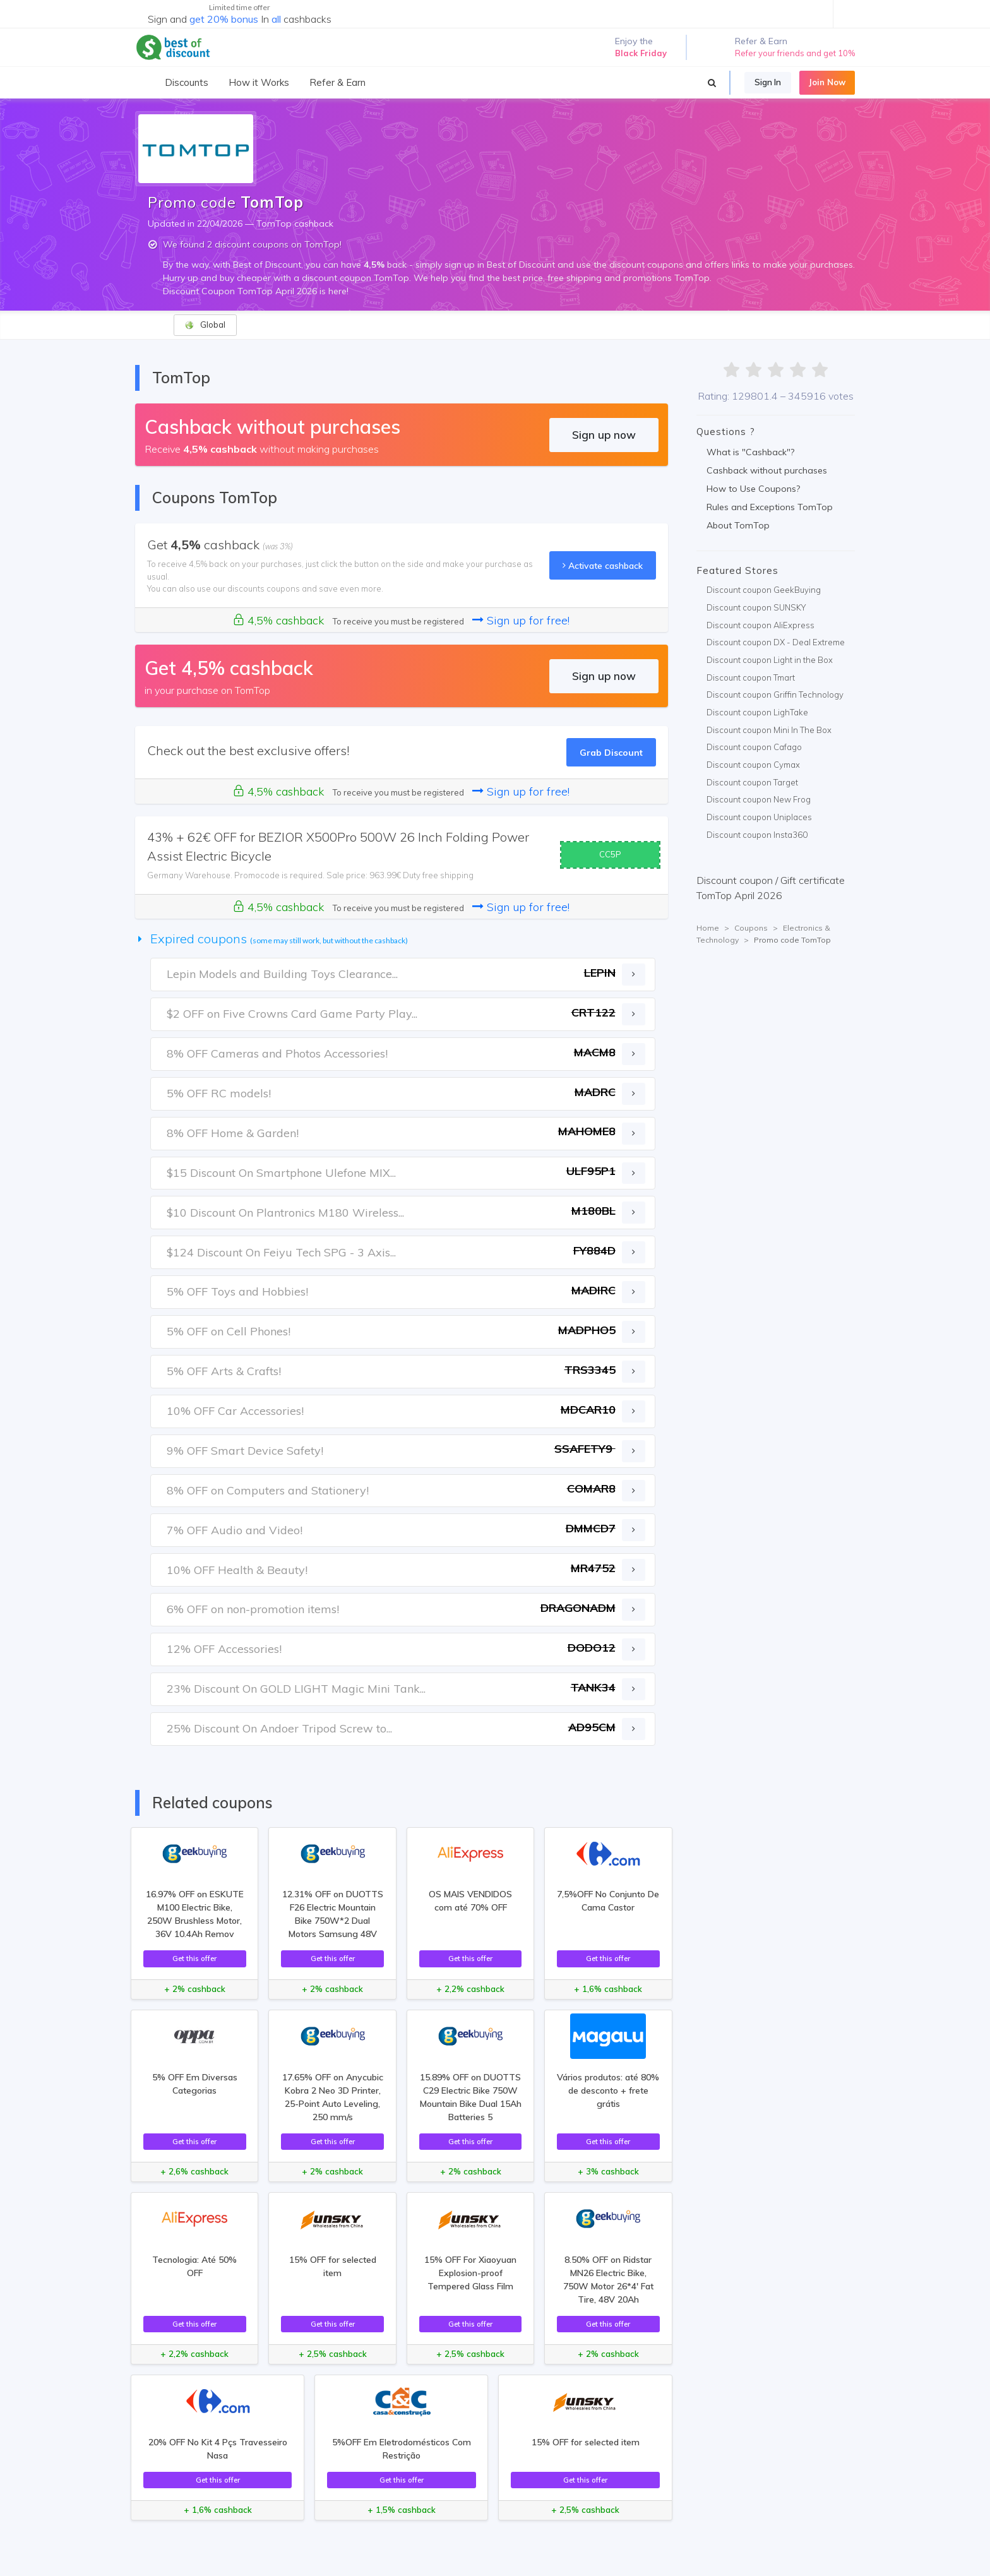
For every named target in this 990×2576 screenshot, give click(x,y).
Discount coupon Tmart (751, 677)
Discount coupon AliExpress (760, 625)
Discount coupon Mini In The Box (769, 730)
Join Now (827, 82)
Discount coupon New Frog (759, 799)
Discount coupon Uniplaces (759, 817)
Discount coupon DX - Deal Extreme (776, 642)
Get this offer (194, 1958)
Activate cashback (603, 565)
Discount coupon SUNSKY (756, 607)
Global (204, 324)
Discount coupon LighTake (757, 712)
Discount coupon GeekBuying (764, 590)
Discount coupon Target (752, 782)
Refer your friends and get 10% (795, 53)
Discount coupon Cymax (753, 765)
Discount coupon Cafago (754, 747)
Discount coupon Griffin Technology (775, 694)
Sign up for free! (521, 620)
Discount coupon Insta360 (757, 835)
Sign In (767, 82)
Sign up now (604, 434)
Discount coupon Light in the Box (770, 660)
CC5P (610, 854)
